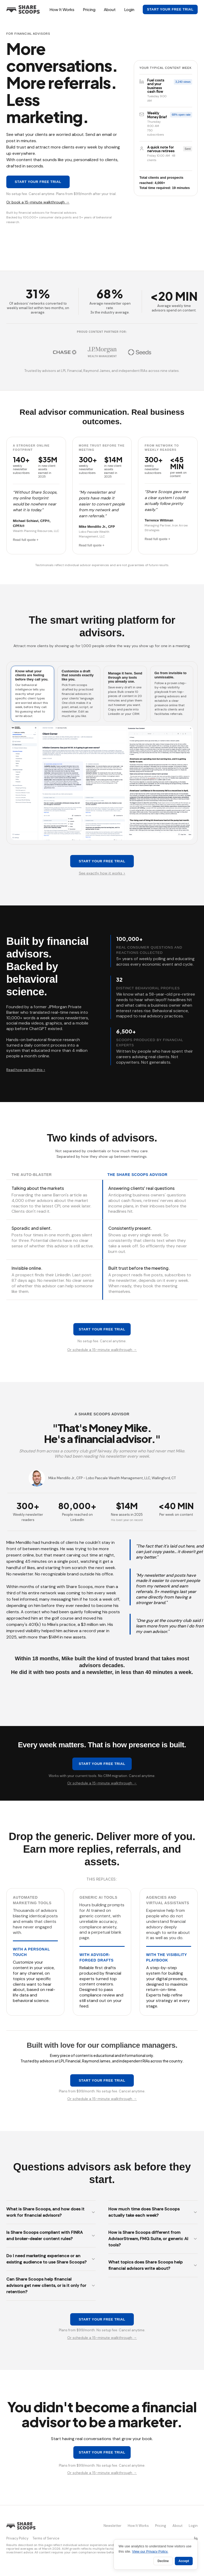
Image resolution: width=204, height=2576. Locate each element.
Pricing (89, 9)
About (110, 9)
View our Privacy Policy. (150, 2551)
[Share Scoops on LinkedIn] (195, 2538)
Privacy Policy (17, 2538)
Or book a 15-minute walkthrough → (37, 202)
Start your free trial (170, 9)
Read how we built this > (25, 1070)
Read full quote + (25, 540)
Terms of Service (46, 2538)
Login (129, 9)
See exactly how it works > (102, 873)
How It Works (61, 9)
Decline (163, 2561)
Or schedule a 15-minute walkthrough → (102, 1349)
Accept (183, 2561)
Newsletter (112, 2525)
